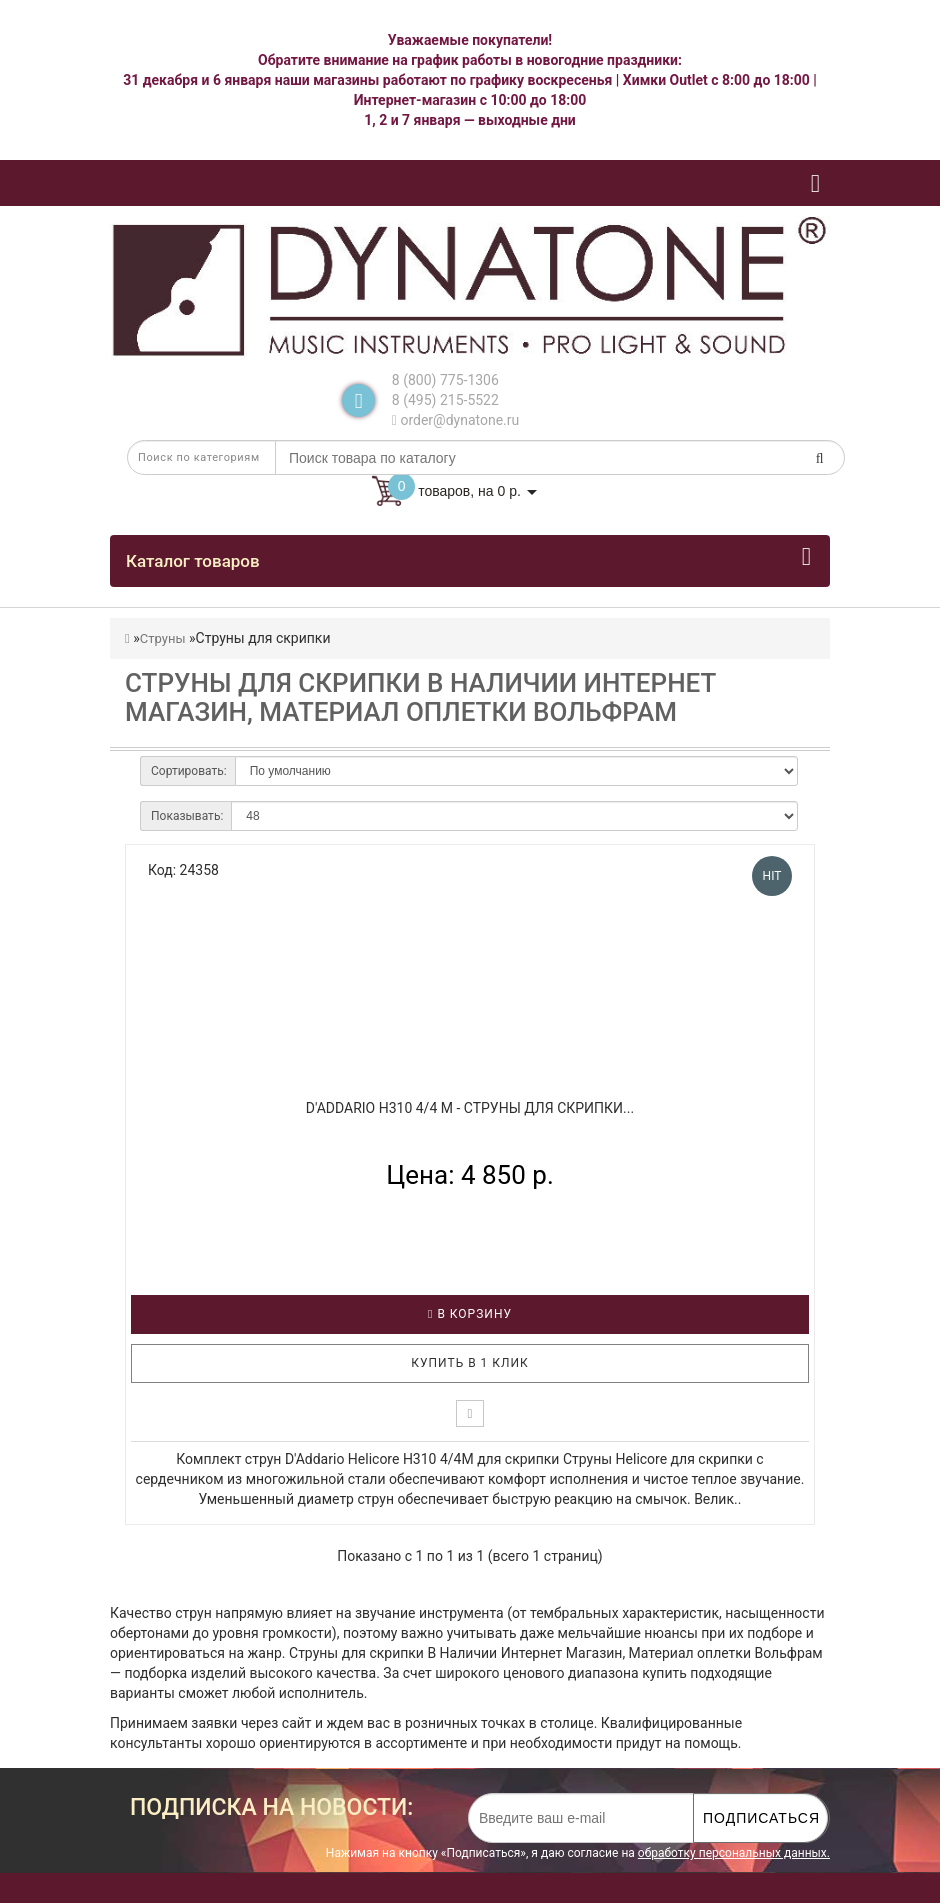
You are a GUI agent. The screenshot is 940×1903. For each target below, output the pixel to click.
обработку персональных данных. (734, 1853)
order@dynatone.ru (455, 420)
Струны (163, 638)
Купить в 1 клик (470, 1363)
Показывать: (187, 816)
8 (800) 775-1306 (445, 380)
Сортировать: (189, 771)
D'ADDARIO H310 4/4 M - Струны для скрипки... (470, 1108)
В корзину (470, 1314)
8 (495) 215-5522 (445, 400)
